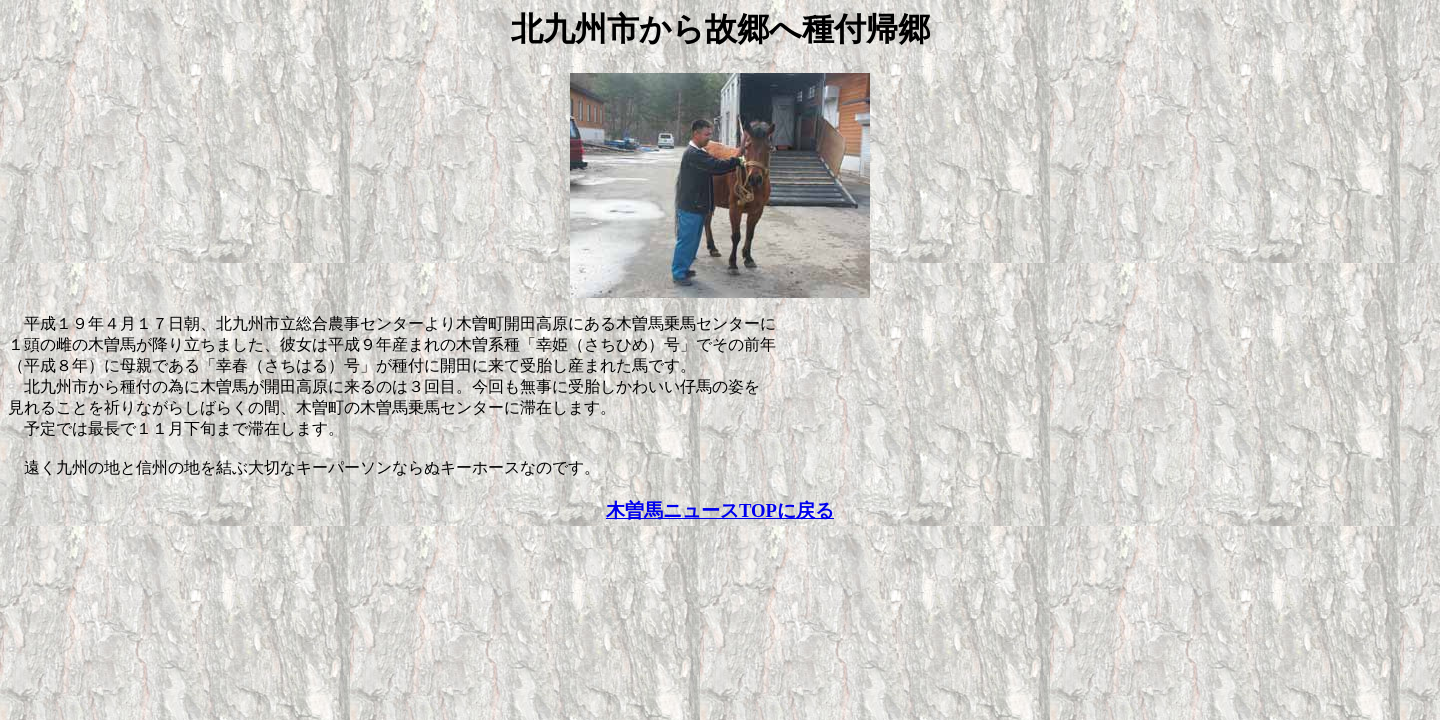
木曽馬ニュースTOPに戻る (720, 510)
